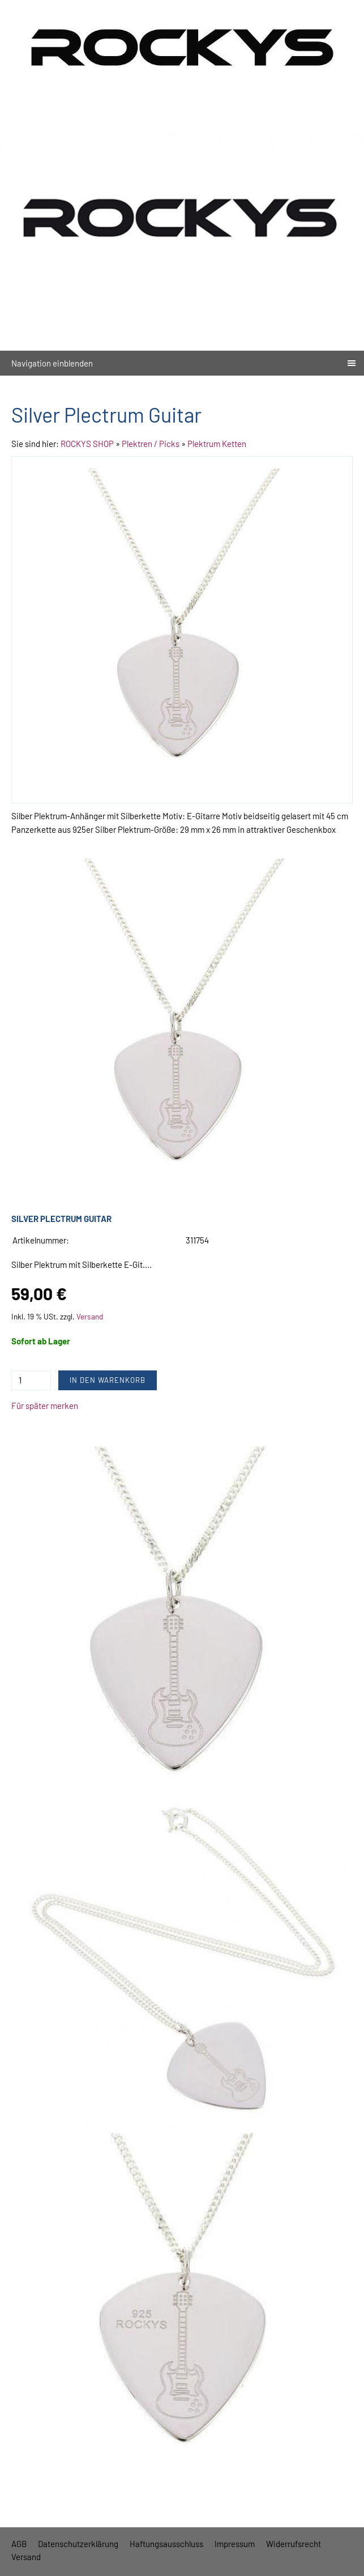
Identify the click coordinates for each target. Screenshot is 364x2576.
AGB (19, 2544)
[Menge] (31, 1380)
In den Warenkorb (107, 1380)
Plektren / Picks (150, 443)
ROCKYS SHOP (87, 443)
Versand (89, 1316)
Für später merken (44, 1405)
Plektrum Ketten (216, 443)
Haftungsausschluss (166, 2544)
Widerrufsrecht (293, 2544)
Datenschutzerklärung (78, 2544)
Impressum (235, 2544)
